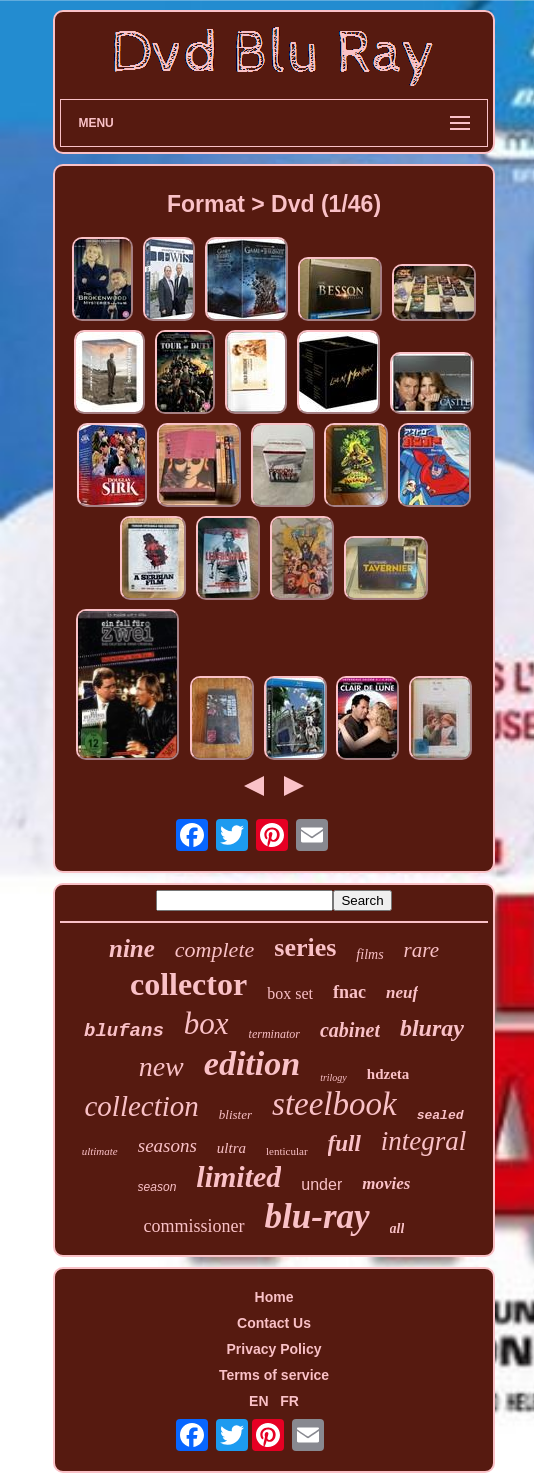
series (305, 947)
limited (238, 1176)
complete (214, 949)
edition (252, 1063)
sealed (440, 1115)
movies (386, 1183)
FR (289, 1401)
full (344, 1143)
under (321, 1184)
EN (258, 1401)
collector (188, 984)
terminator (274, 1034)
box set (290, 993)
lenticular (287, 1151)
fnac (349, 992)
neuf (402, 992)
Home (274, 1297)
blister (235, 1114)
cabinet (350, 1030)
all (397, 1228)
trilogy (333, 1077)
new (161, 1066)
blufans (124, 1031)
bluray (432, 1028)
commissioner (194, 1226)
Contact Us (274, 1323)
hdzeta (388, 1074)
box (206, 1023)
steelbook (334, 1104)
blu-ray (317, 1216)
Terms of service (274, 1375)
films (369, 954)
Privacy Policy (274, 1349)
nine (132, 948)
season (157, 1187)
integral (424, 1141)
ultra (231, 1148)
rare (421, 950)
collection (141, 1106)
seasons (167, 1145)
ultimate (100, 1151)
